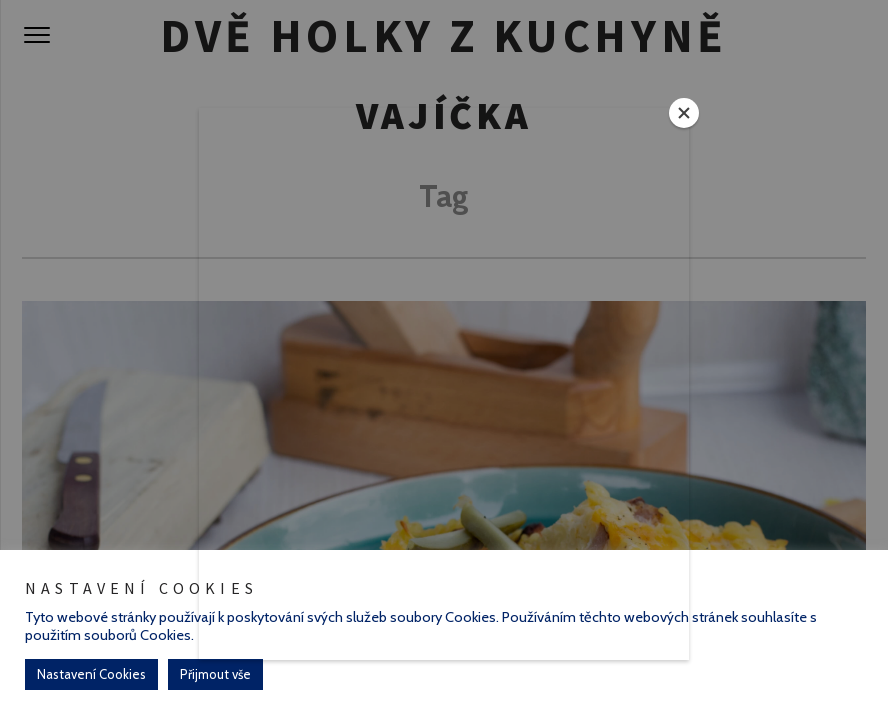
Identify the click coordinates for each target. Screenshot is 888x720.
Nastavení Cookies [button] (91, 674)
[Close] (684, 113)
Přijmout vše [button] (215, 674)
